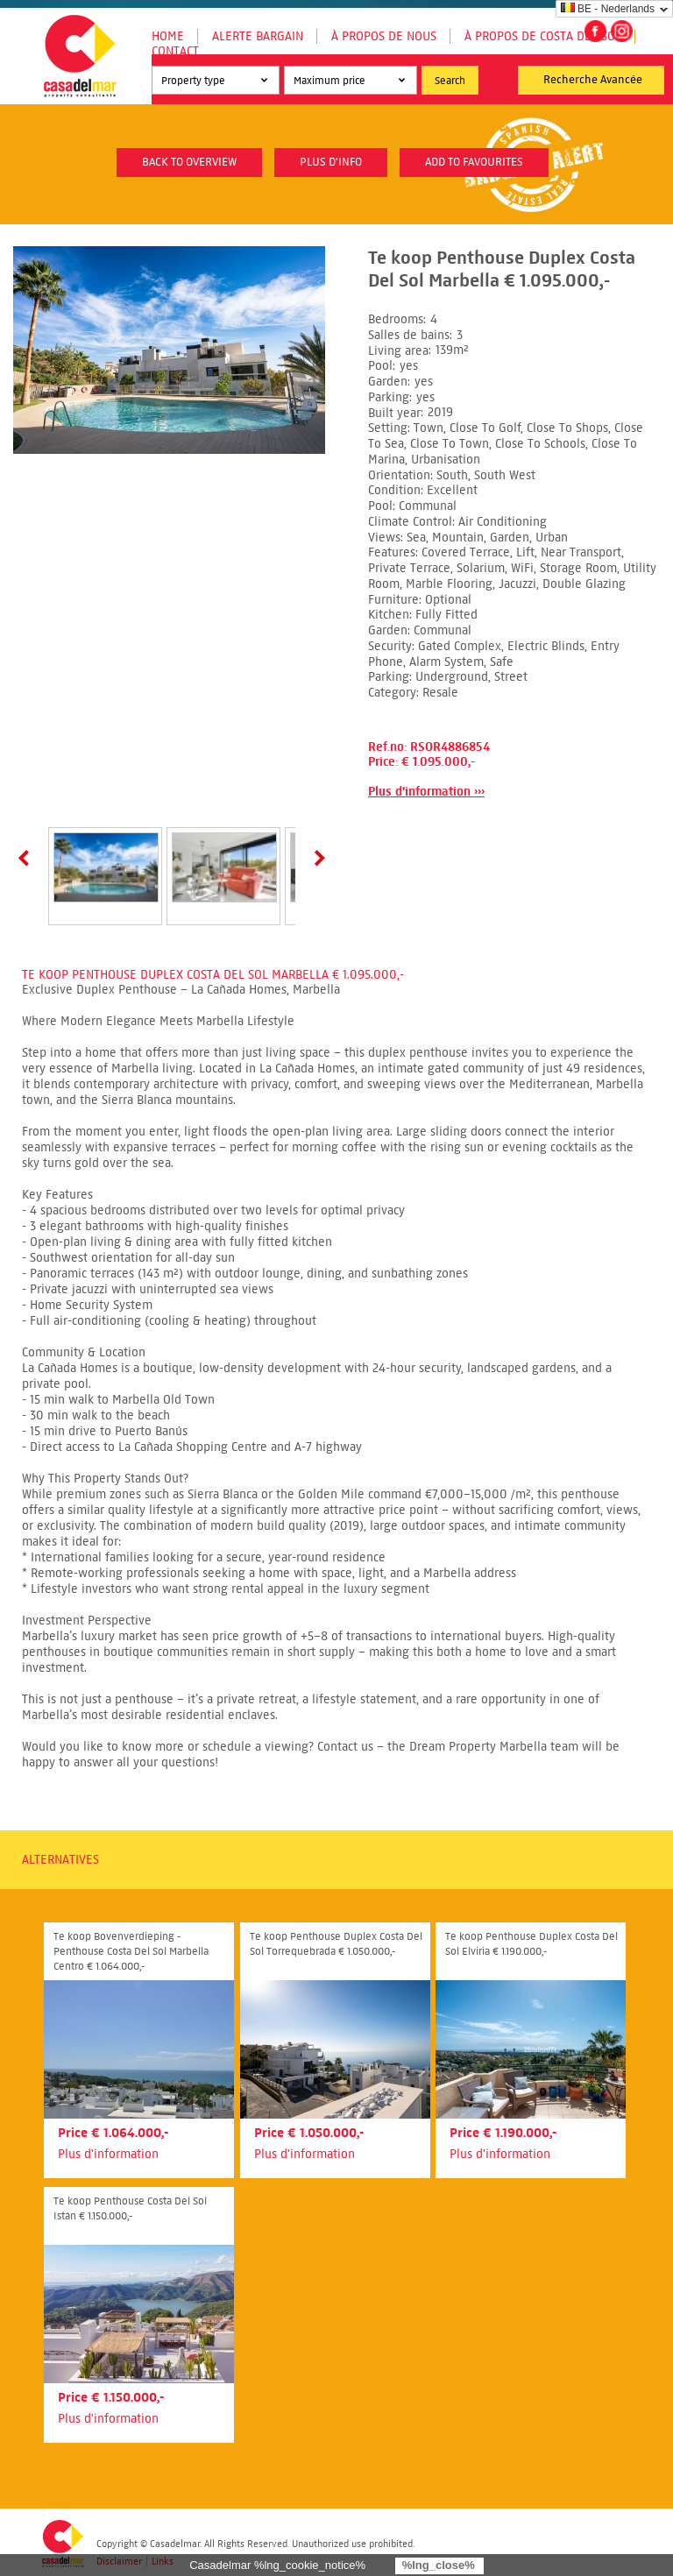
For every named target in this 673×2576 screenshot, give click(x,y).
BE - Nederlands (608, 9)
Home (168, 36)
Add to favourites (474, 162)
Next (316, 858)
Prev (27, 858)
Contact (175, 51)
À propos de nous (383, 36)
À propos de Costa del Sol (542, 36)
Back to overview (189, 162)
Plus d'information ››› (426, 791)
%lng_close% (438, 2565)
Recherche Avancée (592, 80)
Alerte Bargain (257, 36)
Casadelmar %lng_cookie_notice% (277, 2565)
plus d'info (331, 162)
